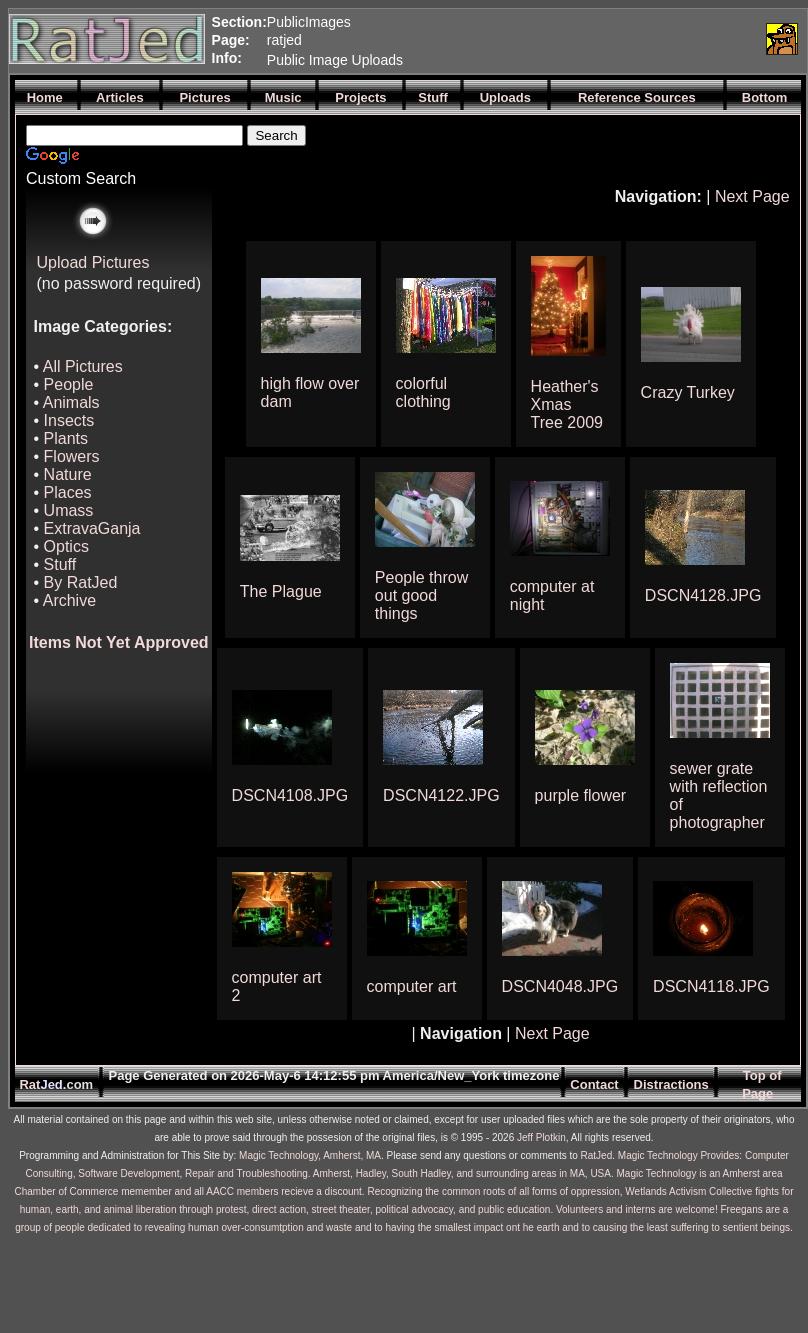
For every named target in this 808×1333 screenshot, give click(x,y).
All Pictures (83, 366)
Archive (69, 600)
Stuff (60, 564)
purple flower (581, 795)
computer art (412, 986)
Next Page (752, 196)
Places (68, 492)
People (69, 384)
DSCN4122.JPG (441, 795)
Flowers (72, 456)
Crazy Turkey (688, 392)
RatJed (597, 1155)
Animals (71, 402)
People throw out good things (421, 595)
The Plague (281, 591)
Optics (66, 546)
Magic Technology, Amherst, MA (310, 1155)
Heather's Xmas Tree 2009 (567, 404)
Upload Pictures (93, 262)
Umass (69, 510)
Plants (66, 438)
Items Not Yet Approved (119, 642)
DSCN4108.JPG (290, 795)
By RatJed (81, 582)
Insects (69, 420)
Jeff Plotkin (541, 1137)
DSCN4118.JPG (711, 986)
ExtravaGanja (92, 528)
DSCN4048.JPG (560, 986)
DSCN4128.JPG (703, 595)
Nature (68, 474)
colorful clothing (423, 392)
